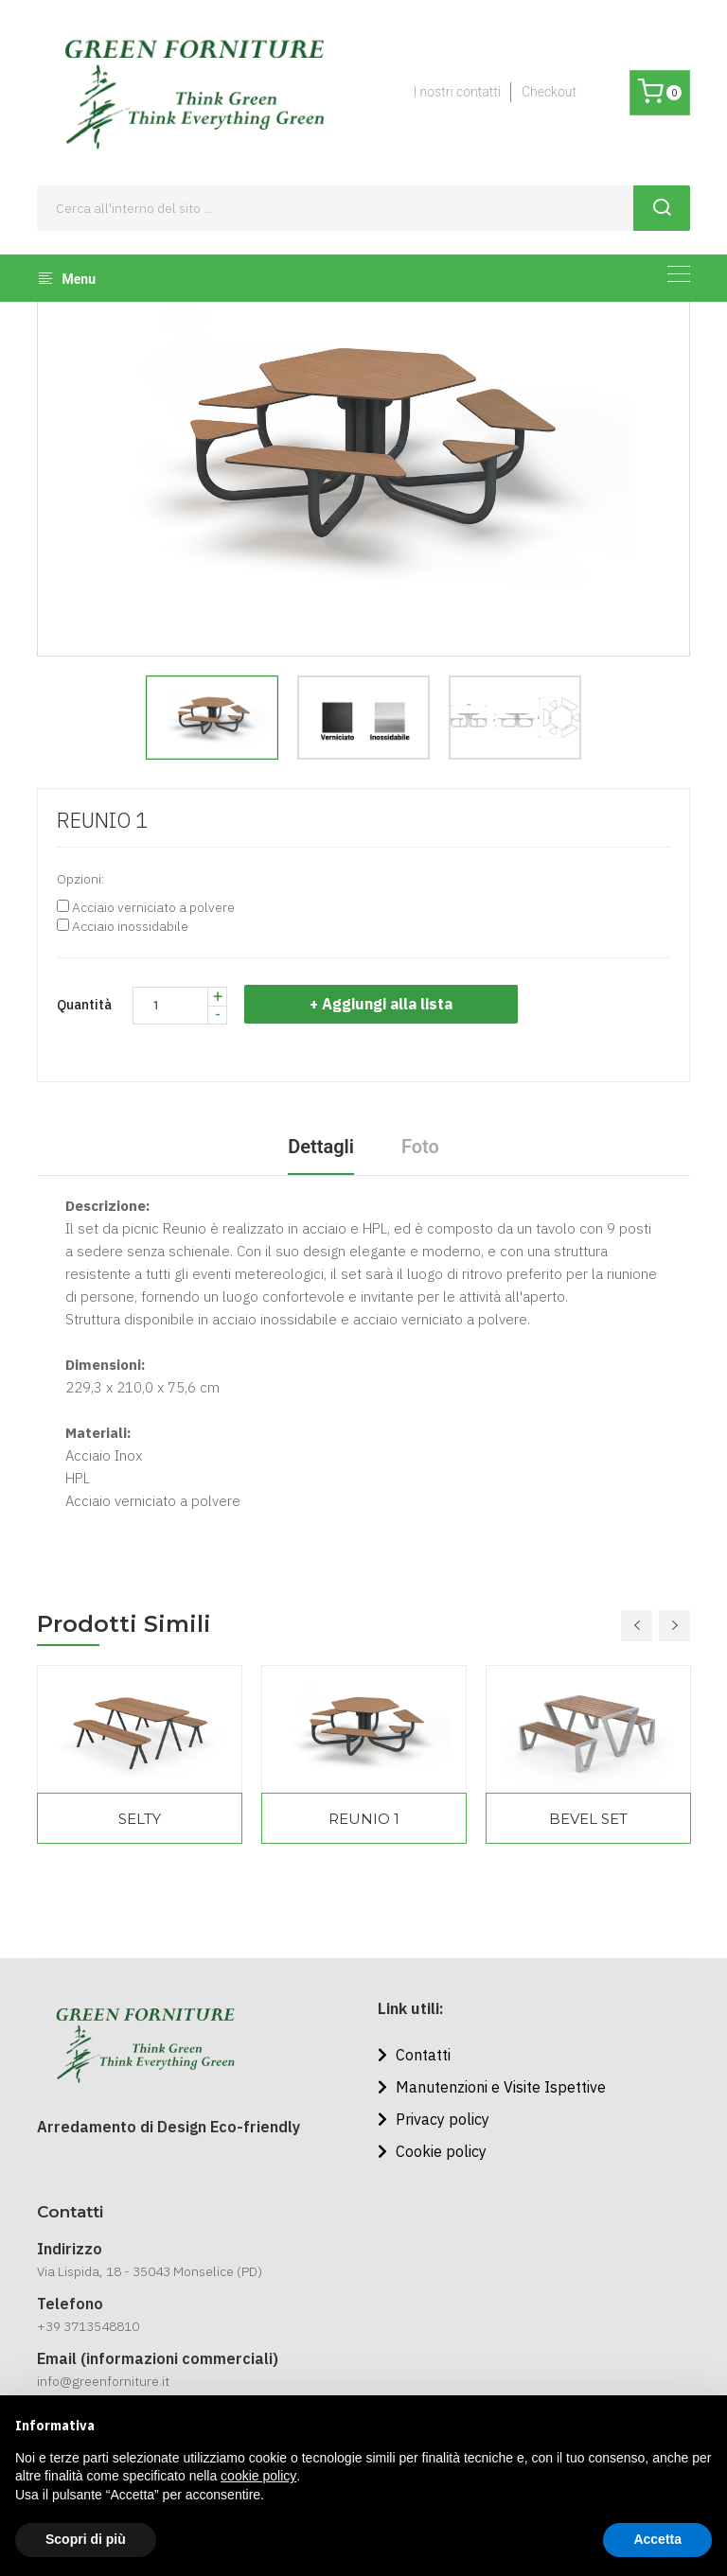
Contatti (414, 2054)
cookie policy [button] (258, 2475)
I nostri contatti (456, 91)
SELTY (139, 1819)
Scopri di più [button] (85, 2539)
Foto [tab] (420, 1146)
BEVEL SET (588, 1819)
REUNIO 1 (363, 1819)
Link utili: (411, 2008)
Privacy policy (433, 2119)
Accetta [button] (657, 2539)
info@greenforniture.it (103, 2381)
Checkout (549, 91)
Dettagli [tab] (321, 1146)
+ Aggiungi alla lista (381, 1003)
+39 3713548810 (88, 2326)
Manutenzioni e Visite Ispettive (492, 2086)
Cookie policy (432, 2151)
